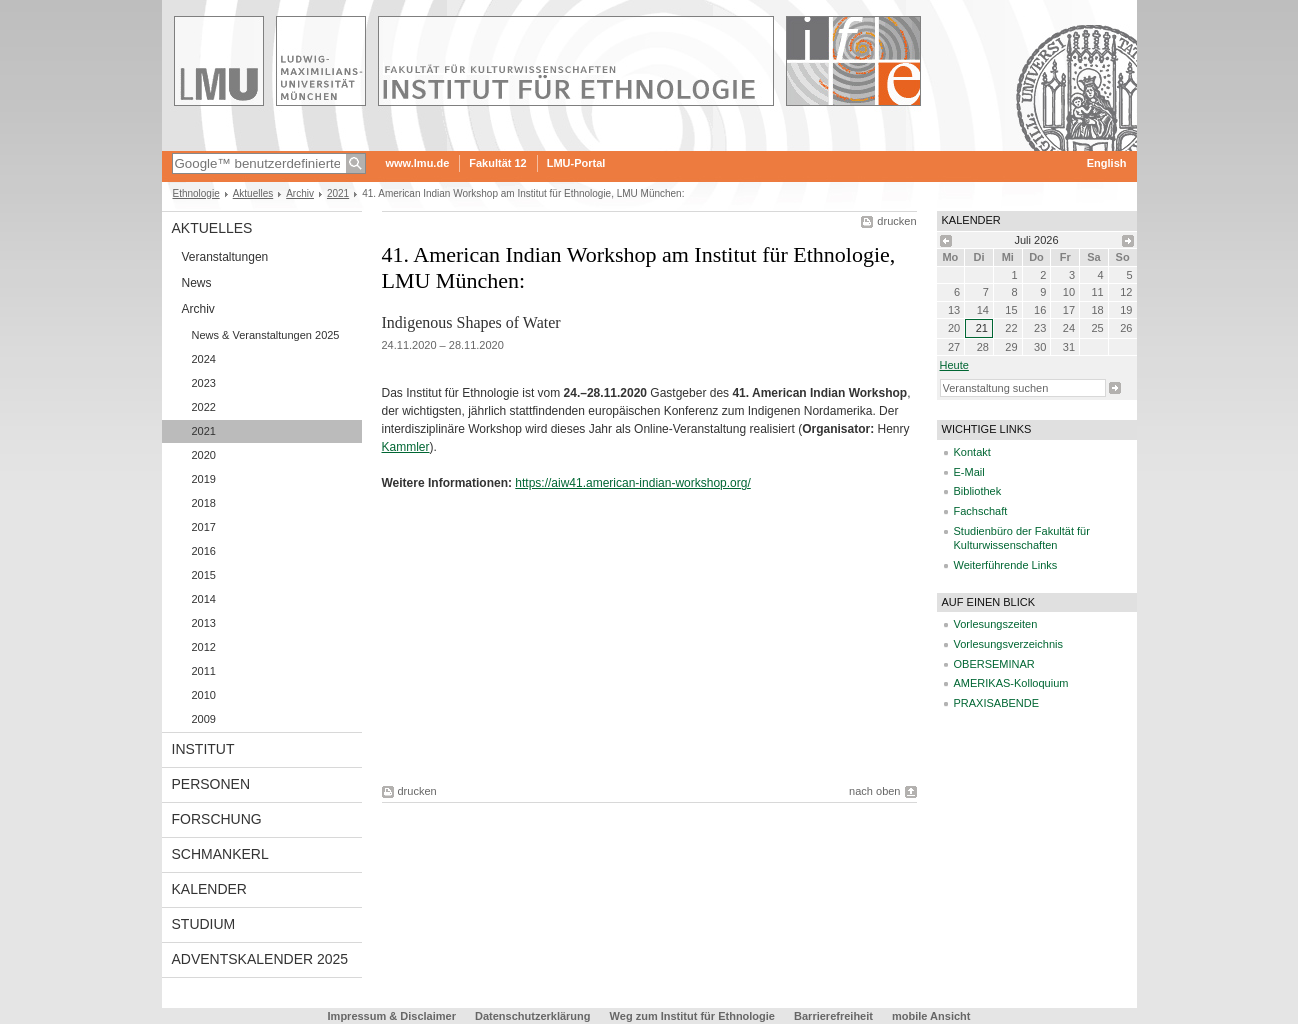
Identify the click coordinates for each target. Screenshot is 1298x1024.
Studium (204, 924)
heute (954, 365)
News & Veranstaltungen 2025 (266, 335)
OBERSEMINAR (994, 664)
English (1107, 163)
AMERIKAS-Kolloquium (1011, 683)
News (197, 283)
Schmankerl (220, 854)
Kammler (406, 447)
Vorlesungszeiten (996, 624)
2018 (204, 503)
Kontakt (972, 452)
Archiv (300, 193)
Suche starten (1115, 388)
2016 (204, 551)
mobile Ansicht (931, 1016)
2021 (338, 193)
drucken (896, 221)
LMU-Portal (576, 163)
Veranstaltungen (225, 257)
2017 (204, 527)
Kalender (209, 889)
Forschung (217, 819)
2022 (204, 407)
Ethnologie (196, 193)
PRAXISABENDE (997, 703)
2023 (204, 383)
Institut (203, 749)
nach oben (874, 791)
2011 (204, 671)
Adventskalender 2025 (260, 959)
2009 (204, 719)
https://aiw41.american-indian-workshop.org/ (632, 483)
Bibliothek (978, 491)
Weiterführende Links (1006, 565)
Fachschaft (981, 511)
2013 (204, 623)
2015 (204, 575)
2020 (204, 455)
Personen (211, 784)
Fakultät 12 (497, 163)
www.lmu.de (418, 163)
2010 (204, 695)
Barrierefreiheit (835, 1016)
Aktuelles (253, 193)
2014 (204, 599)
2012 (204, 647)
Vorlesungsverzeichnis (1008, 644)
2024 (204, 359)
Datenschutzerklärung (533, 1016)
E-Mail (969, 472)
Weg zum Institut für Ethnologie (692, 1016)
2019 (204, 479)
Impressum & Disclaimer (392, 1016)
